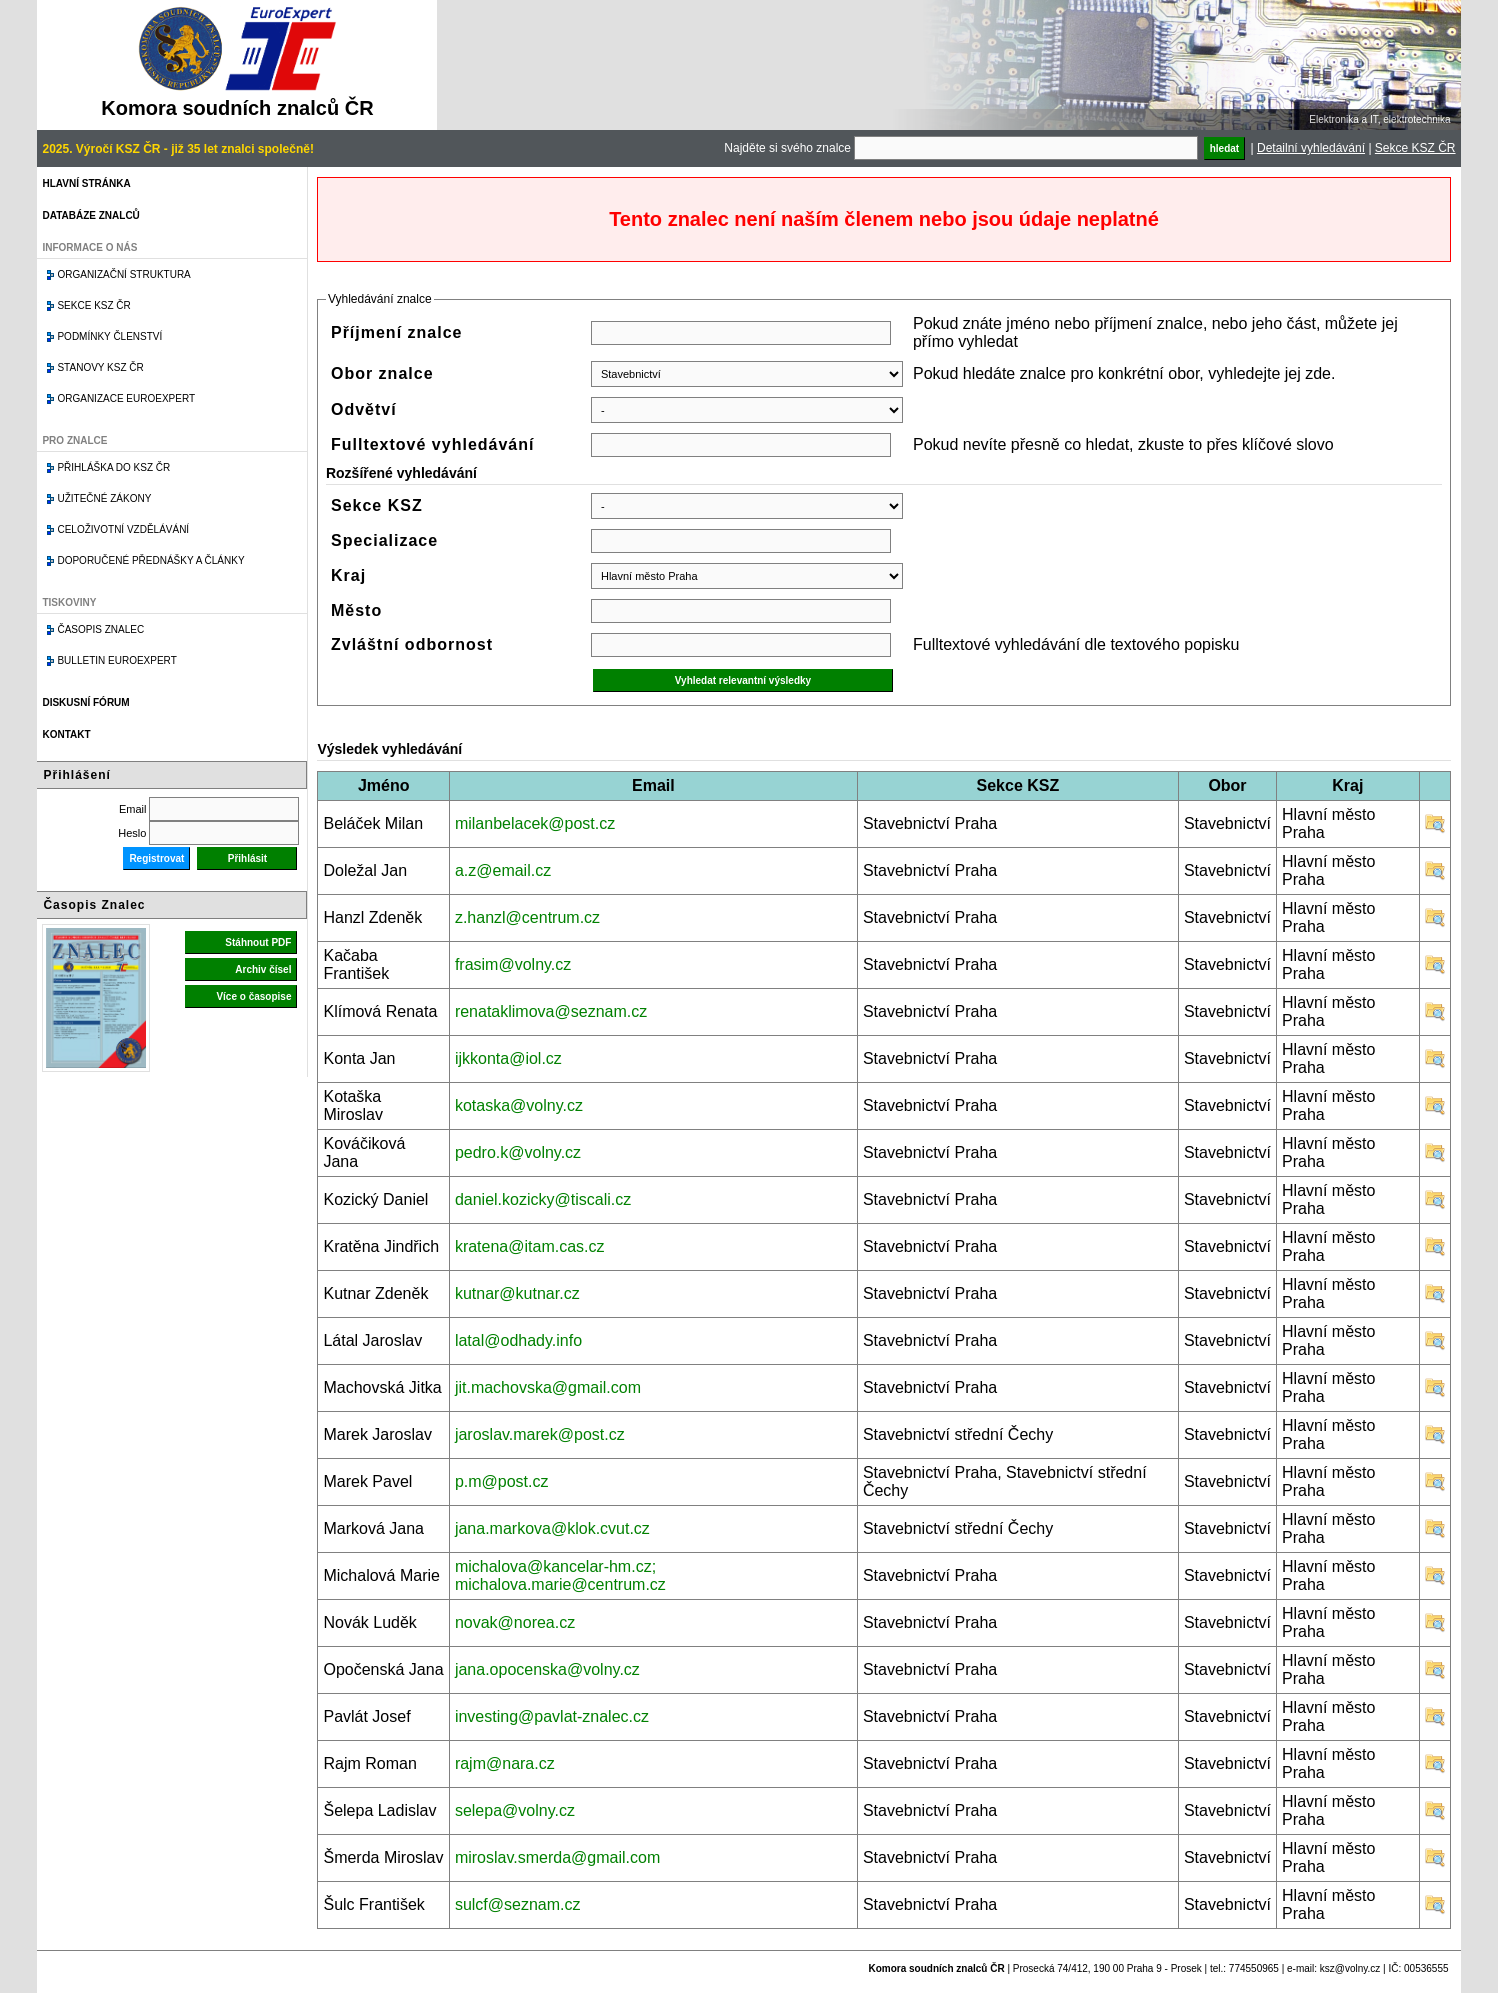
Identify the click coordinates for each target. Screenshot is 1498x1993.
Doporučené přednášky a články (150, 560)
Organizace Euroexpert (126, 398)
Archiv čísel (263, 969)
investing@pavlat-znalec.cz (552, 1716)
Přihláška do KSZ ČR (113, 467)
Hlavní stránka (86, 183)
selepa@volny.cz (515, 1810)
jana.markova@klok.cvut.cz (552, 1528)
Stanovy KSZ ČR (100, 367)
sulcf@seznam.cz (518, 1904)
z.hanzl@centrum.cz (527, 917)
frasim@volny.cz (513, 964)
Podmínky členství (109, 336)
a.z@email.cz (503, 870)
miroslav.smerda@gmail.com (557, 1857)
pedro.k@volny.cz (518, 1152)
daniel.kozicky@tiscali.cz (543, 1199)
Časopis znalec (100, 629)
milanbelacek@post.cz (535, 823)
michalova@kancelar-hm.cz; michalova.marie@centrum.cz (560, 1575)
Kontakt (66, 734)
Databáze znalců (90, 215)
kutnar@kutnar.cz (517, 1293)
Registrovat (156, 858)
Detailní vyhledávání (1311, 148)
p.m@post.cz (502, 1481)
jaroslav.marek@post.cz (540, 1434)
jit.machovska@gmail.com (548, 1387)
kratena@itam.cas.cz (530, 1246)
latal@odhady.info (518, 1340)
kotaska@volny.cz (519, 1105)
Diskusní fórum (85, 702)
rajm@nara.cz (505, 1763)
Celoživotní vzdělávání (123, 529)
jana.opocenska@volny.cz (547, 1669)
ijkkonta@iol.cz (508, 1058)
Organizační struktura (123, 274)
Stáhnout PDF (258, 942)
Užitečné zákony (104, 498)
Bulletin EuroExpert (116, 660)
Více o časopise (253, 996)
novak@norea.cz (515, 1622)
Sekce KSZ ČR (1415, 148)
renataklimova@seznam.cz (551, 1011)
